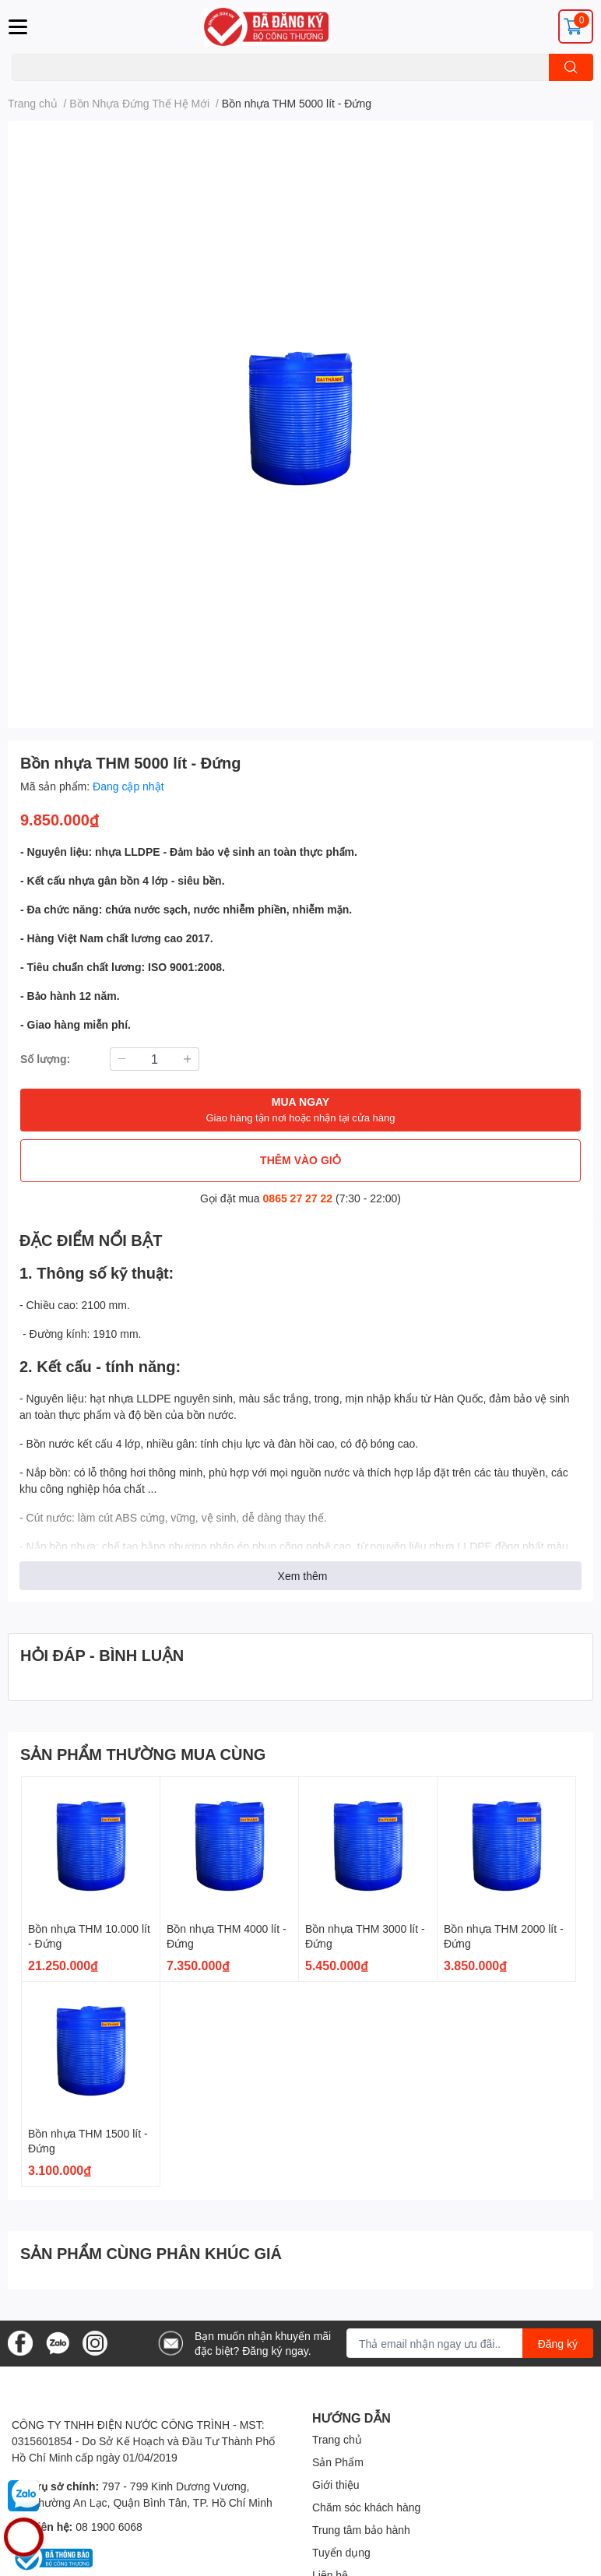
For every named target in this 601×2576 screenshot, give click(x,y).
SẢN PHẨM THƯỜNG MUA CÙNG (142, 1753)
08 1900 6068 (109, 2526)
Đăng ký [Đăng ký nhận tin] (558, 2343)
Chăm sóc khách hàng (366, 2507)
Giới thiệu (336, 2484)
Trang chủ (337, 2439)
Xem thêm (303, 1575)
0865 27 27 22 (298, 1198)
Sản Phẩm (338, 2462)
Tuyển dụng (341, 2552)
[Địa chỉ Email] (469, 2343)
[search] (571, 67)
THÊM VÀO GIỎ (300, 1160)
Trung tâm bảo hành (361, 2529)
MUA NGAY (300, 1110)
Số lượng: (45, 1058)
